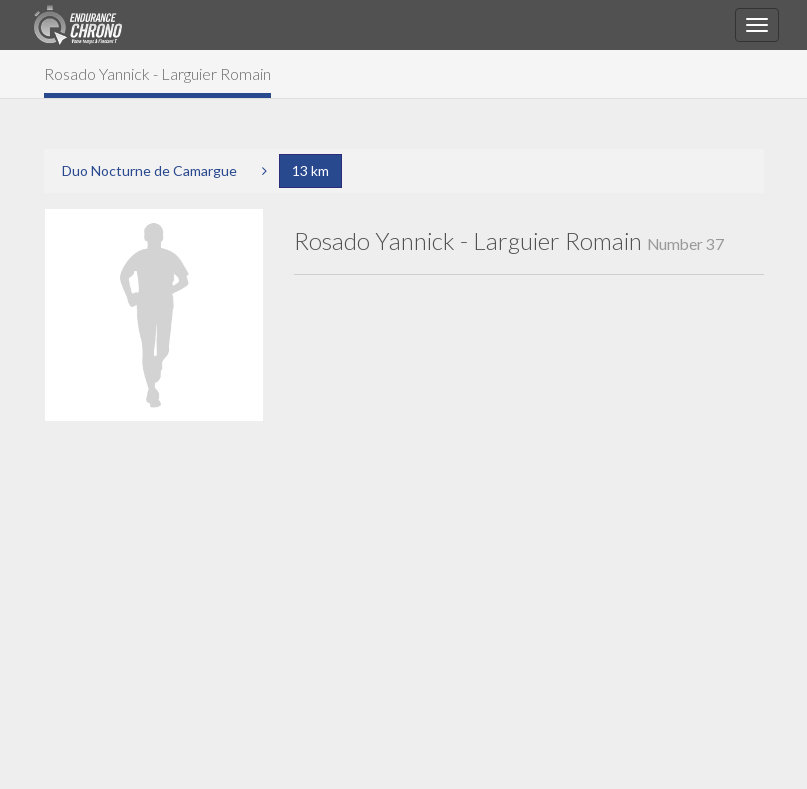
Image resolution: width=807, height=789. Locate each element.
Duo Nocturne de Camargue (149, 170)
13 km (310, 170)
